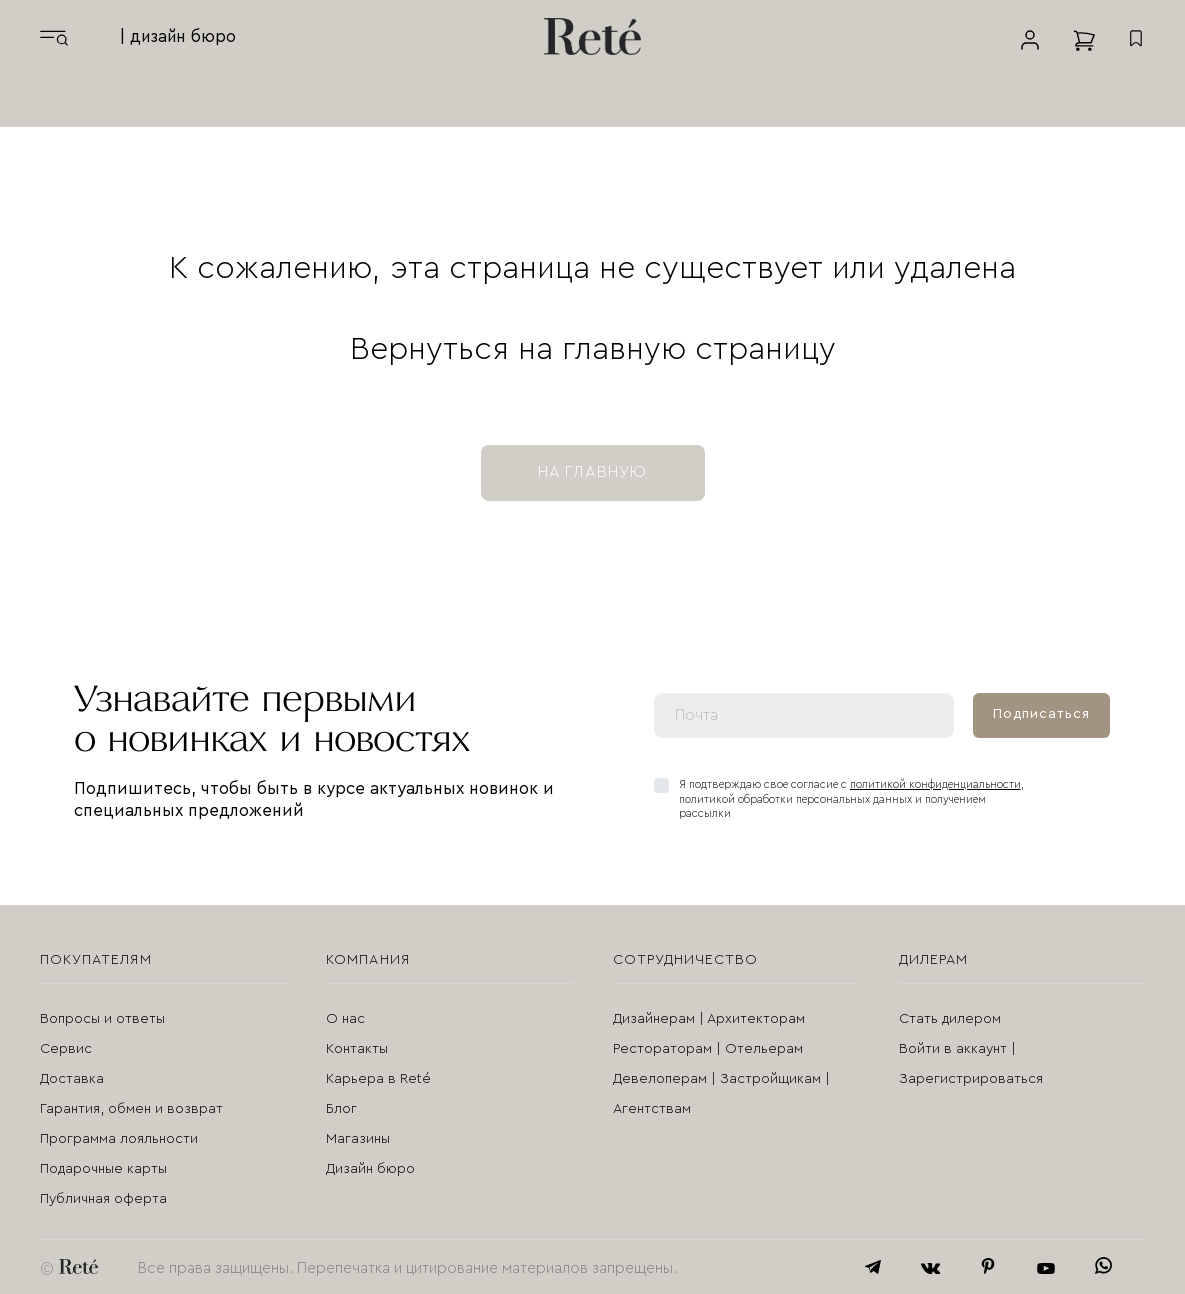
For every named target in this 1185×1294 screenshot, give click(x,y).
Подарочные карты (103, 1169)
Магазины (358, 1139)
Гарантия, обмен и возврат (131, 1109)
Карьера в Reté (378, 1079)
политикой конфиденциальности (935, 784)
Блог (341, 1109)
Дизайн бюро (370, 1169)
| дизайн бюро (178, 36)
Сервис (66, 1049)
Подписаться (1042, 714)
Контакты (357, 1049)
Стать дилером (950, 1019)
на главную (593, 472)
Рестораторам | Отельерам (708, 1049)
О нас (345, 1019)
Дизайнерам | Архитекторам (709, 1019)
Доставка (72, 1079)
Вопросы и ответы (102, 1019)
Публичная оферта (103, 1199)
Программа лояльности (119, 1139)
